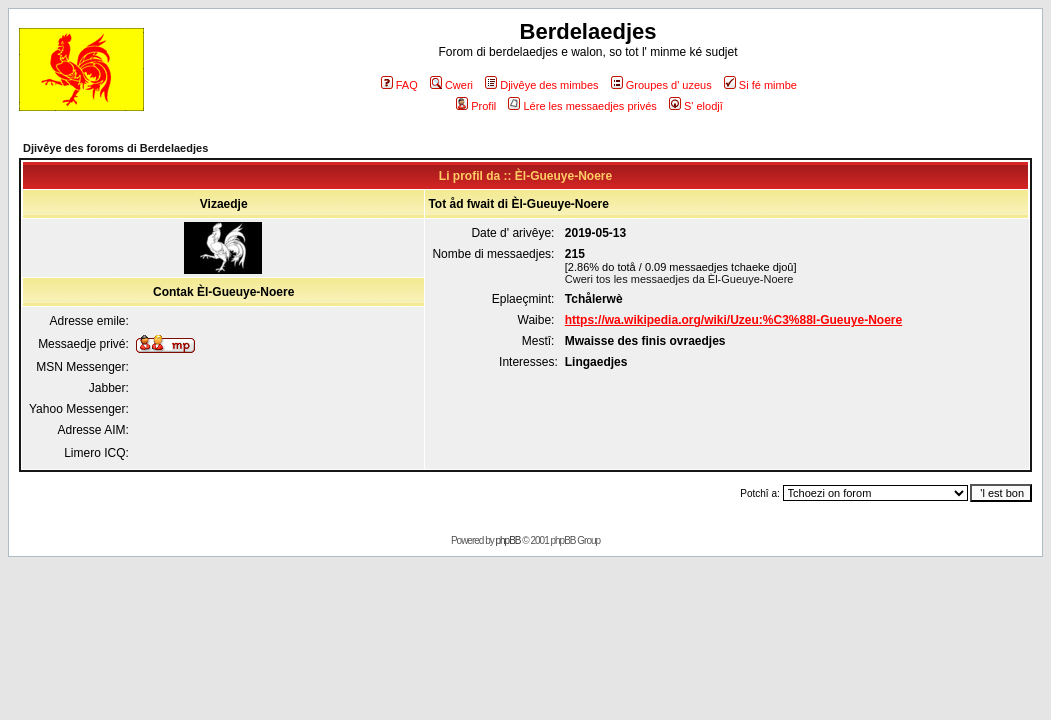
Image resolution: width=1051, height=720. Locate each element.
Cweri (451, 85)
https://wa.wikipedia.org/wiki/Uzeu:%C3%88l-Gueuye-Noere (733, 320)
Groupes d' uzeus (661, 85)
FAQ (399, 85)
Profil (476, 106)
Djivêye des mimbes (541, 85)
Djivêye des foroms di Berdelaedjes (115, 148)
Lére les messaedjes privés (582, 106)
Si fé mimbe (760, 85)
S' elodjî (696, 106)
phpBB (508, 540)
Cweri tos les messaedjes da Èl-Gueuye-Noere (679, 279)
